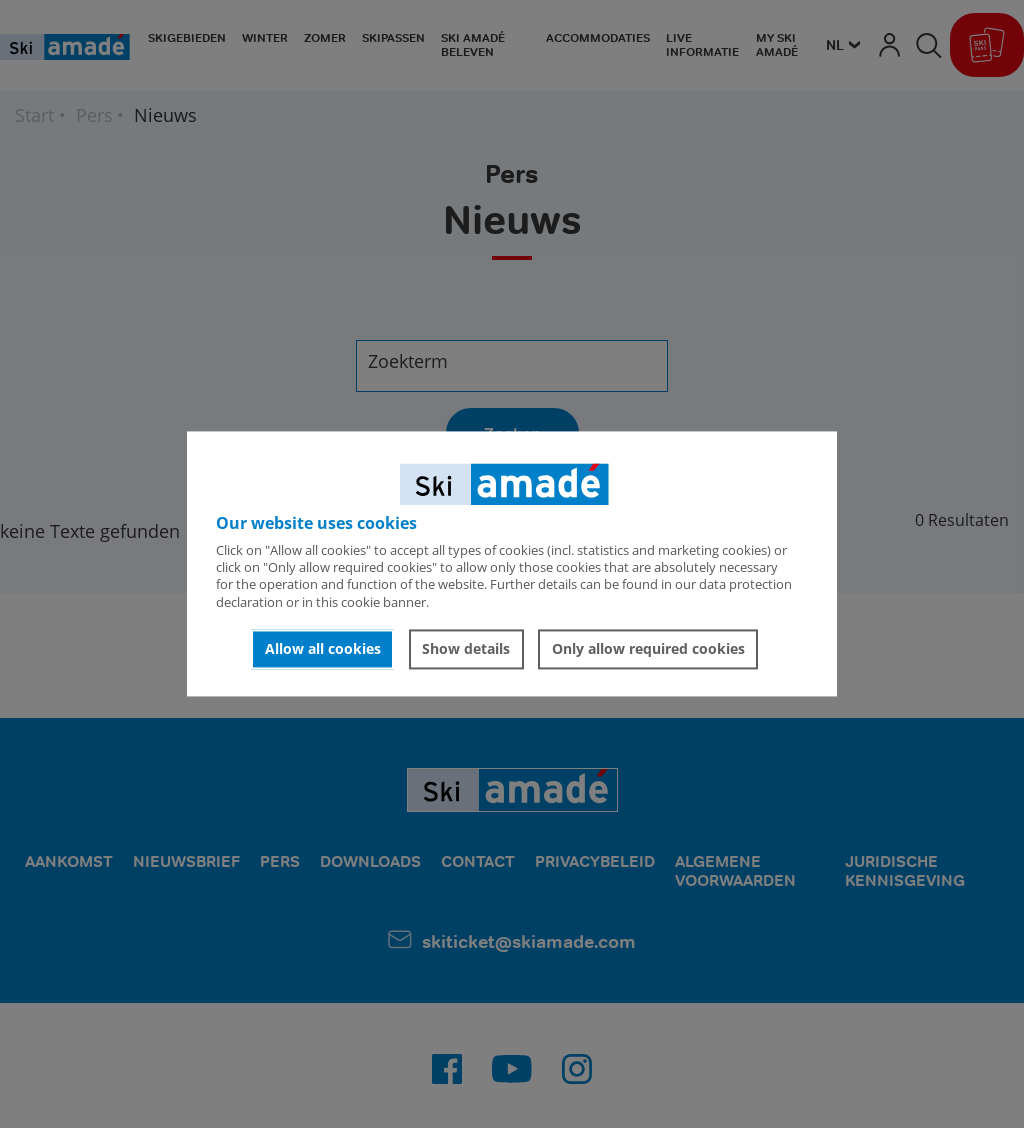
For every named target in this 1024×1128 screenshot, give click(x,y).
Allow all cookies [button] (323, 648)
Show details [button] (466, 648)
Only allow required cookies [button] (648, 648)
